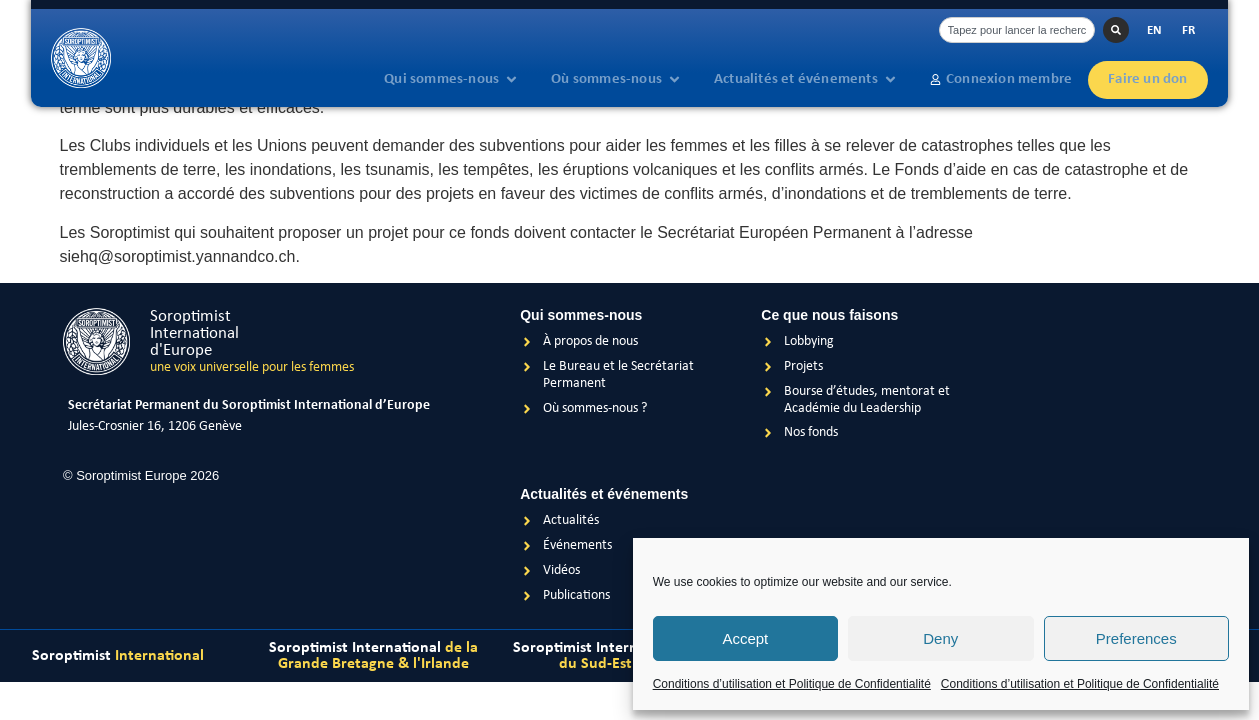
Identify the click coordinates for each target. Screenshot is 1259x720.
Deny (940, 638)
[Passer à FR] (1188, 31)
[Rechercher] (1116, 30)
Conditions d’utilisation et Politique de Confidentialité (792, 684)
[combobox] (1017, 30)
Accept (745, 638)
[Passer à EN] (1154, 31)
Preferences (1136, 638)
